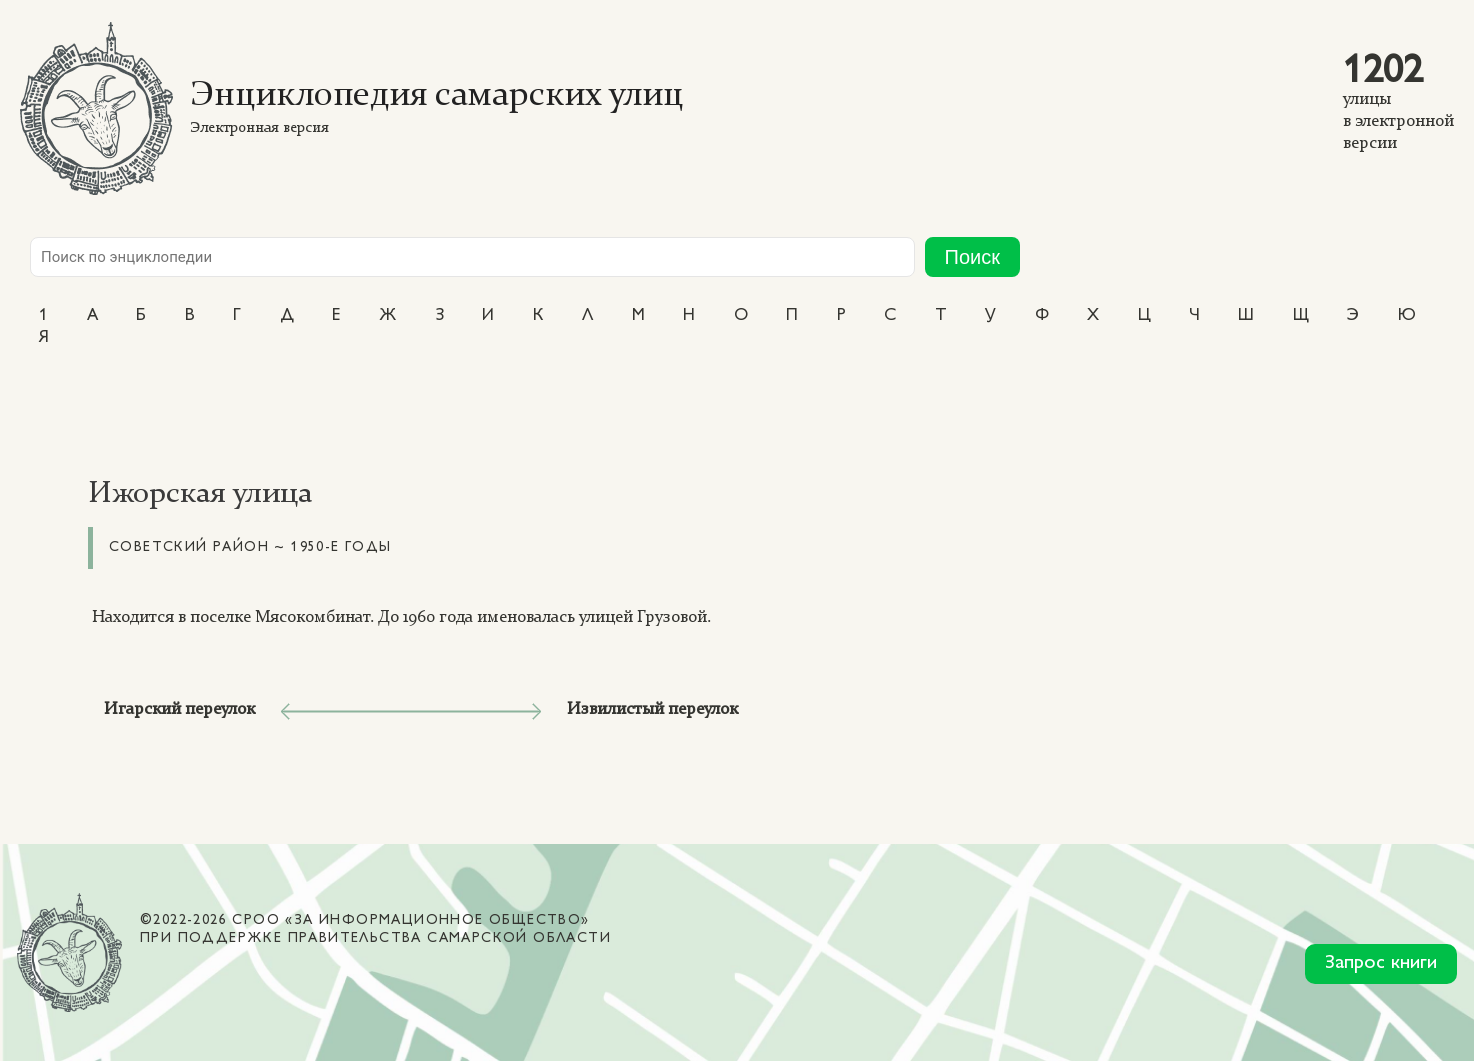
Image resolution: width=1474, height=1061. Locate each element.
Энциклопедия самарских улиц (436, 96)
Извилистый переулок (652, 709)
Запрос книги (1381, 963)
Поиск (972, 257)
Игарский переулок (179, 709)
